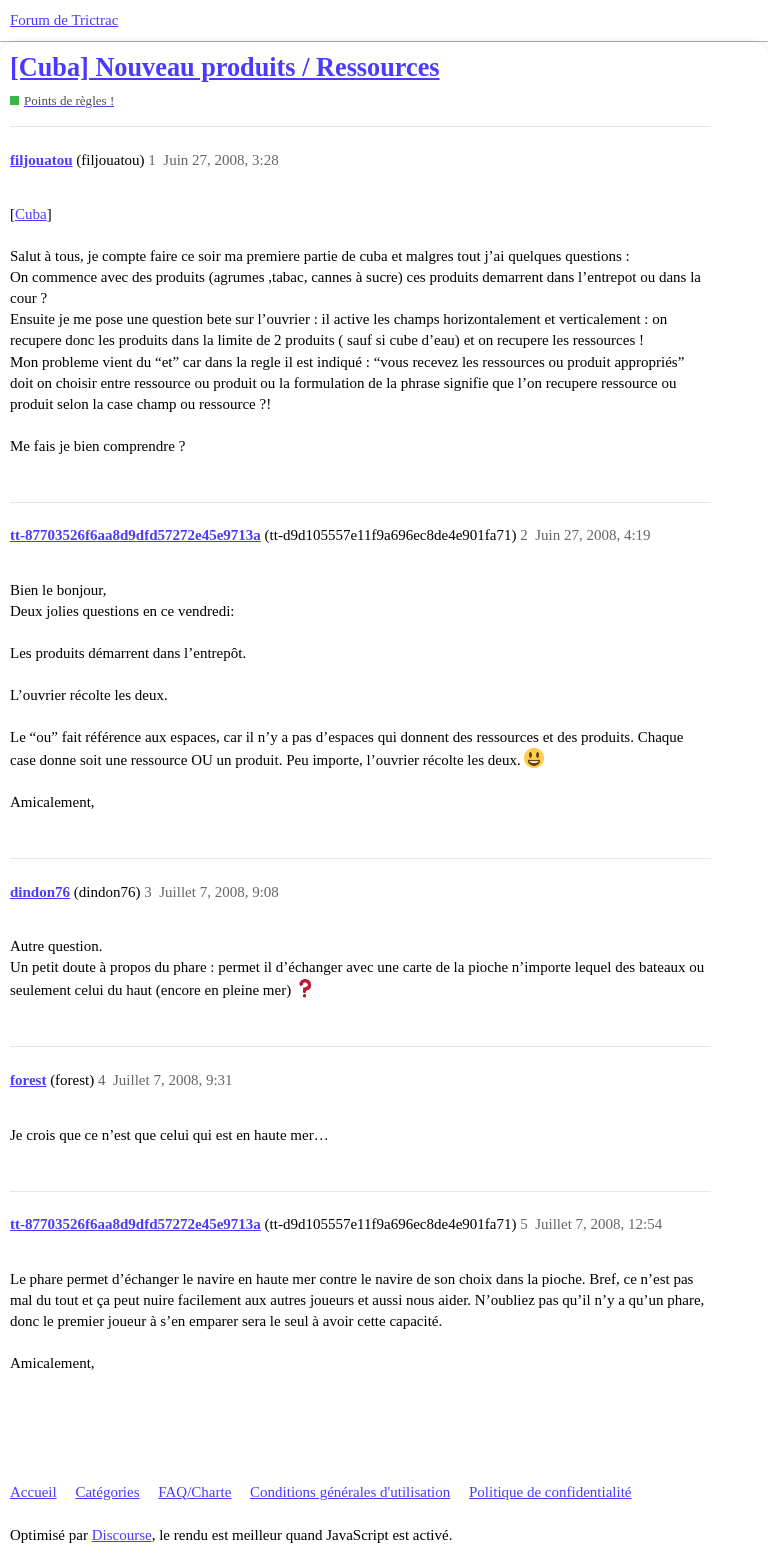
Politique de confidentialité (550, 1492)
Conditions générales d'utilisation (350, 1492)
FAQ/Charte (194, 1492)
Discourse (122, 1535)
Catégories (107, 1492)
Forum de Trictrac (64, 20)
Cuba (31, 214)
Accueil (33, 1492)
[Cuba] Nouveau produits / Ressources (225, 67)
